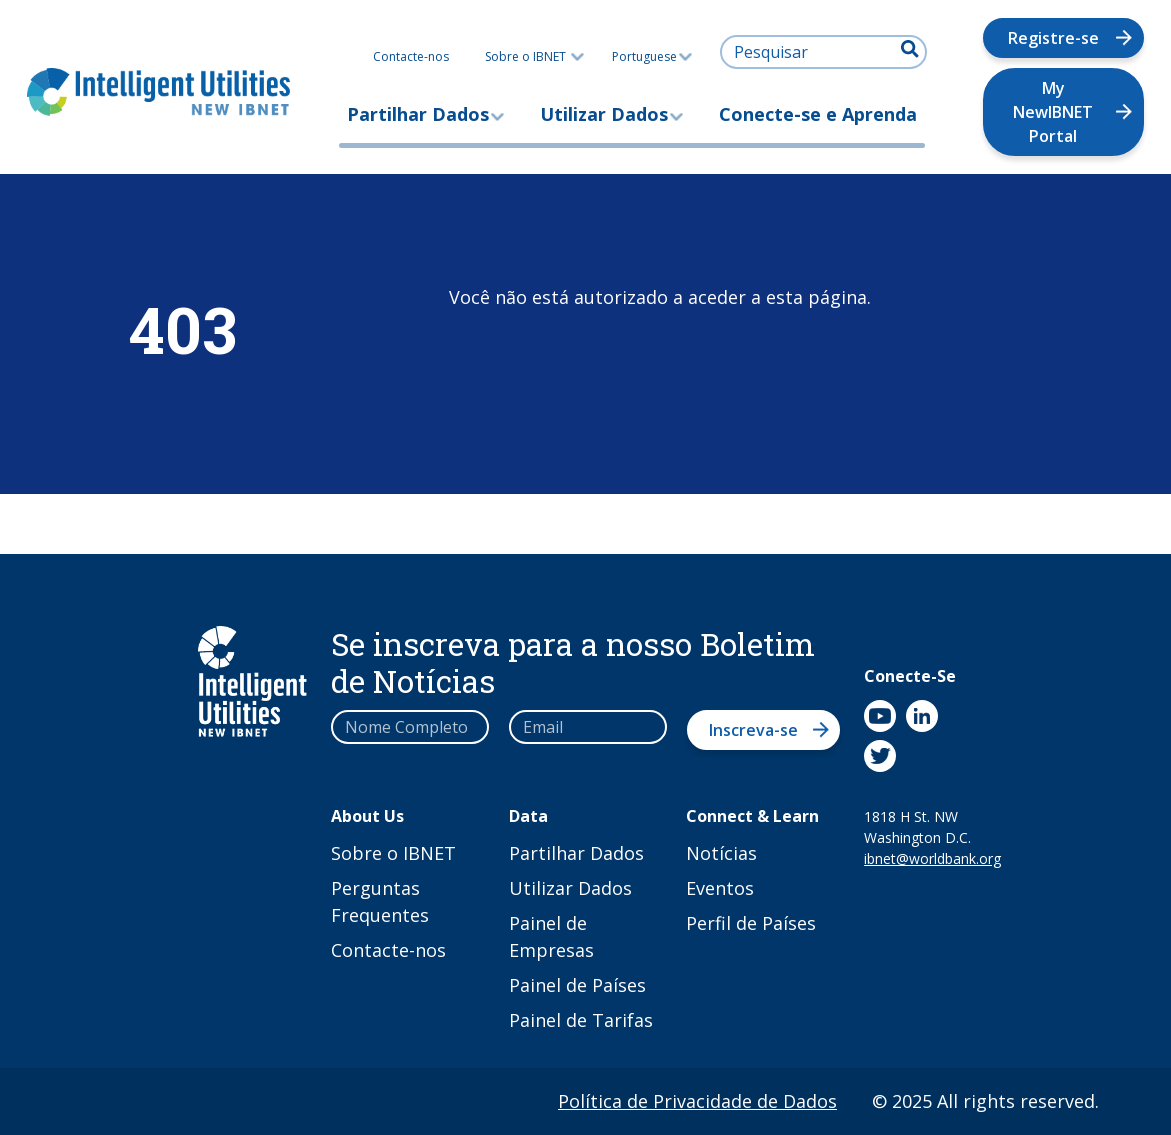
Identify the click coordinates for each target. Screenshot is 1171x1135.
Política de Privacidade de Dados (697, 1101)
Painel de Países (577, 985)
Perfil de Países (751, 923)
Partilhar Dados (418, 114)
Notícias (721, 853)
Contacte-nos (411, 56)
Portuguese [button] (652, 56)
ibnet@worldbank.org (918, 858)
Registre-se (1053, 38)
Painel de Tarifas (581, 1020)
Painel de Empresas (551, 936)
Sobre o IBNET (525, 56)
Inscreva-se (753, 730)
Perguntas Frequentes (380, 901)
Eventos (720, 888)
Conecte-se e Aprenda (818, 114)
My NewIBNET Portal (1053, 112)
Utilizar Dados (604, 114)
